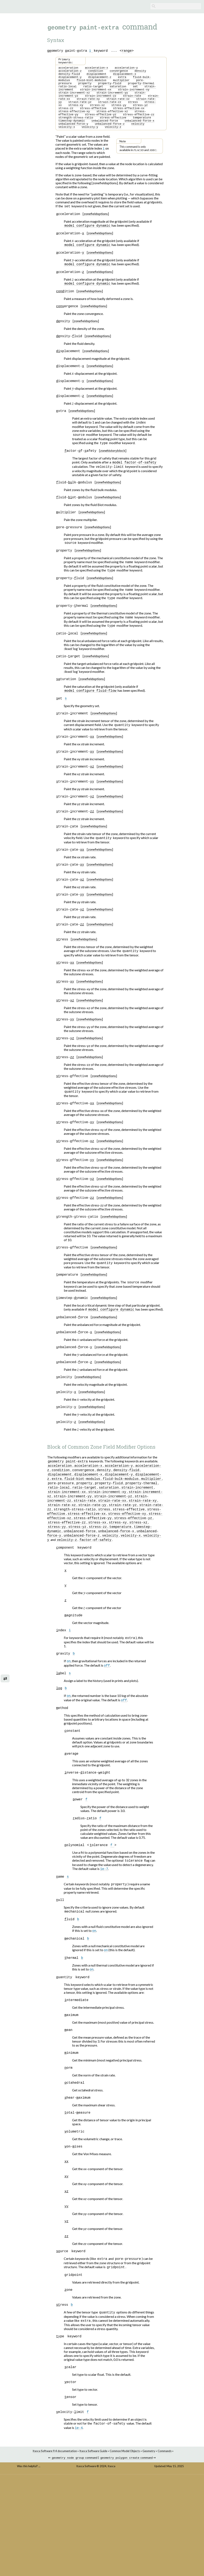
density (140, 73)
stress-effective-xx (128, 118)
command (74, 2508)
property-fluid (109, 88)
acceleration (68, 69)
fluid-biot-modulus (91, 84)
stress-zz (65, 118)
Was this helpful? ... (28, 2516)
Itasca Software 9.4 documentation (55, 2501)
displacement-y (69, 81)
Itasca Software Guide (93, 2501)
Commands (165, 2501)
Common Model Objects (125, 2501)
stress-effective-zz (138, 126)
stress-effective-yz (100, 126)
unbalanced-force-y (73, 137)
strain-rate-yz (79, 111)
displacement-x (124, 77)
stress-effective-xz (112, 122)
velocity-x (66, 140)
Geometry (149, 2501)
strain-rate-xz (117, 107)
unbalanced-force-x (139, 133)
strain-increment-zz (100, 103)
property (85, 88)
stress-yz (140, 114)
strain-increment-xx (95, 96)
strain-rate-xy (88, 107)
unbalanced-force (104, 133)
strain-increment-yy (112, 99)
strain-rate (132, 103)
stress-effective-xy (74, 122)
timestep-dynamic (71, 133)
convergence (119, 73)
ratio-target (93, 92)
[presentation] (73, 255)
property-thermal (141, 88)
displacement (97, 77)
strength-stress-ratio (75, 129)
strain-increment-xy (133, 96)
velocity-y (90, 140)
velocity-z (113, 140)
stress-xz (97, 114)
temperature (142, 129)
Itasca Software (86, 2516)
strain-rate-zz (109, 111)
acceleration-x (96, 69)
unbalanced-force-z (109, 137)
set (135, 92)
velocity (138, 137)
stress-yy (118, 114)
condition (95, 73)
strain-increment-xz (74, 99)
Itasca (111, 2516)
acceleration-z (69, 73)
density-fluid (69, 77)
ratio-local (67, 92)
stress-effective (93, 118)
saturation (118, 92)
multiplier (121, 84)
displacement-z (99, 81)
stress (133, 111)
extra (122, 81)
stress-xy (75, 114)
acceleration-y (126, 69)
